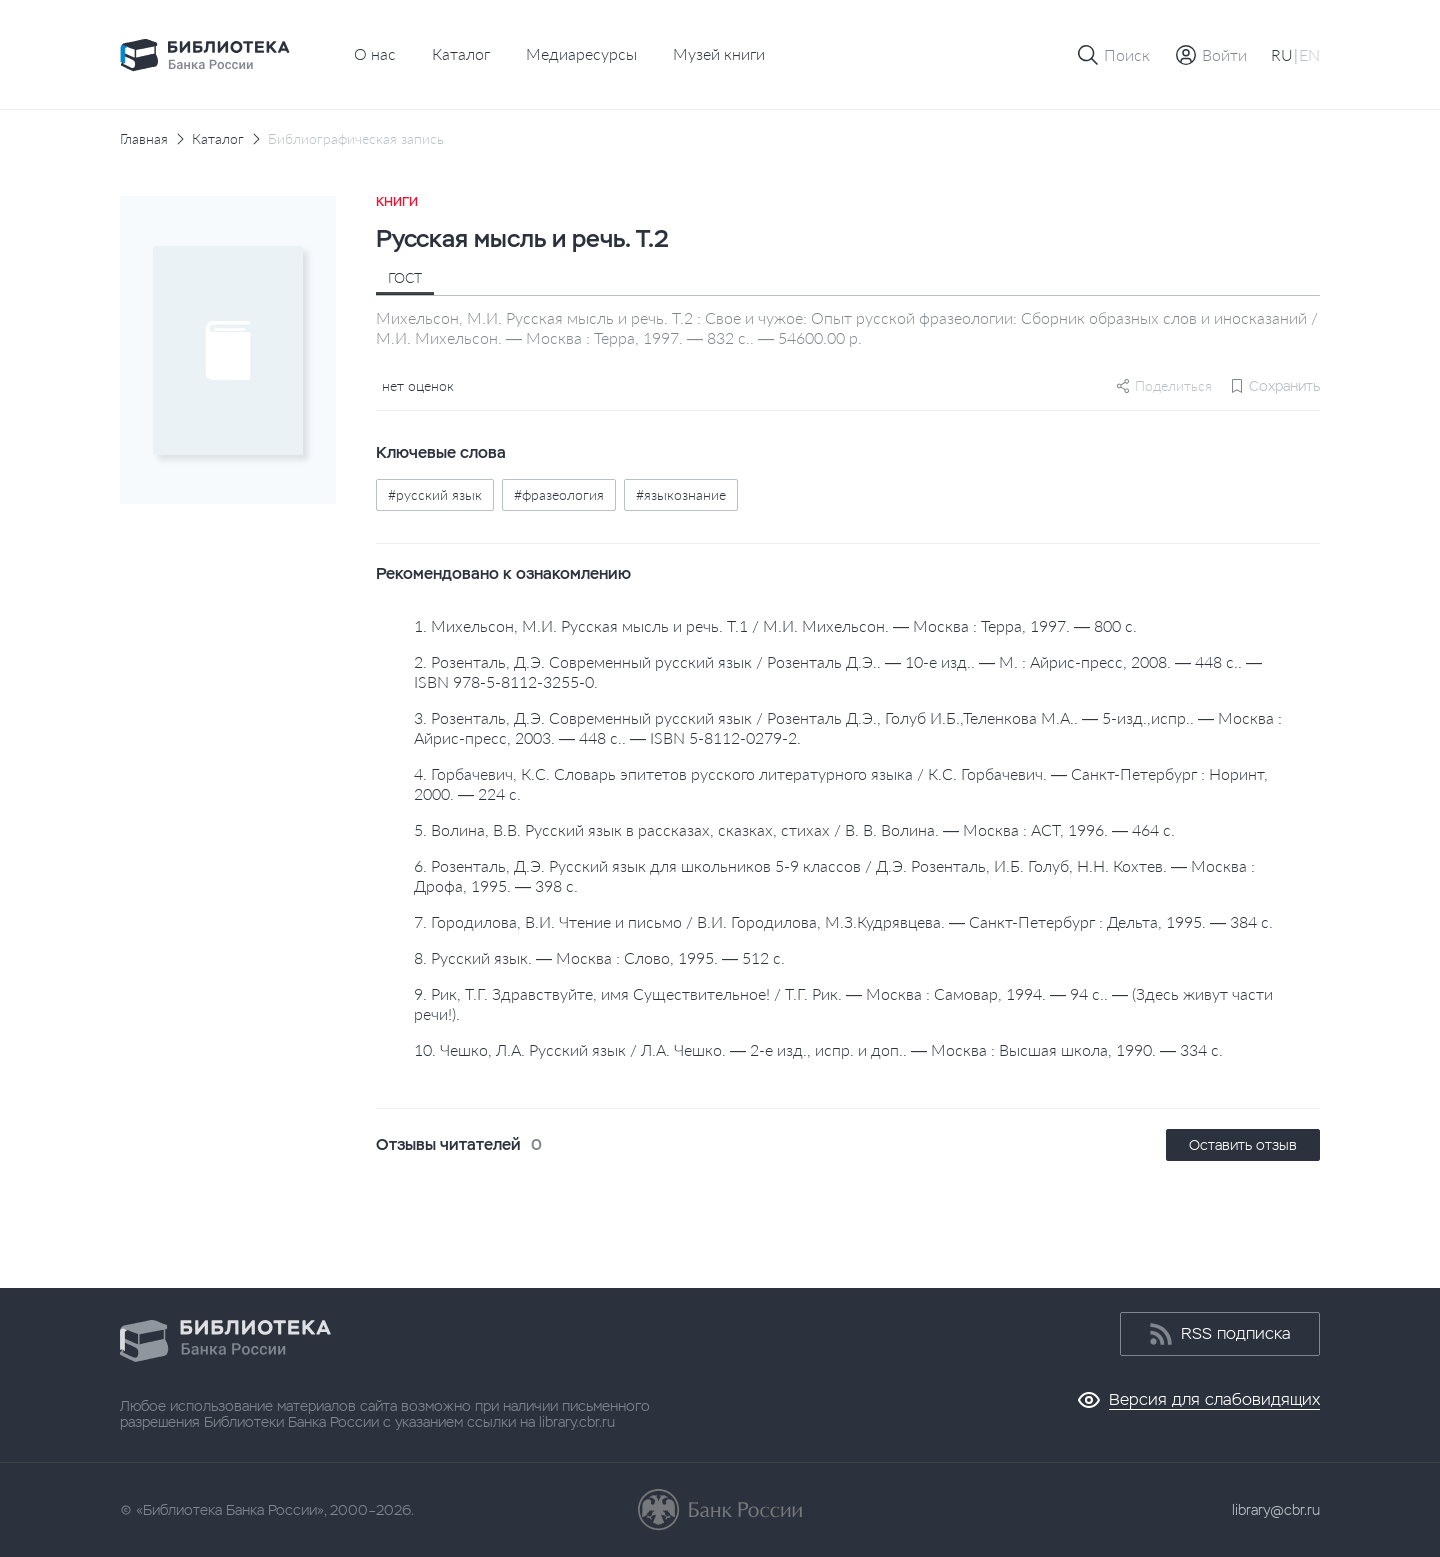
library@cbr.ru (1276, 1510)
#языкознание (681, 494)
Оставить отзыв (1243, 1145)
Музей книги (719, 53)
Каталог (461, 53)
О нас (375, 53)
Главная (144, 139)
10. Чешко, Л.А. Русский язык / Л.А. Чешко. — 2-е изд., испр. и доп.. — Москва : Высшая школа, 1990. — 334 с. (818, 1049)
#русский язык (435, 494)
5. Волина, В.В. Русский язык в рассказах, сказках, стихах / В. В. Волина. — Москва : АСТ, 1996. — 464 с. (794, 829)
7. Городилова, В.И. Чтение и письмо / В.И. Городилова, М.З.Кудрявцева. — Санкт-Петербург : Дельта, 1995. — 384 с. (843, 921)
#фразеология (559, 494)
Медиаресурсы (581, 53)
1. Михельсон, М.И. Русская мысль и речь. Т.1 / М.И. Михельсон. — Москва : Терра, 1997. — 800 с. (775, 625)
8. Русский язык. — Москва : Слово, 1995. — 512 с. (599, 957)
